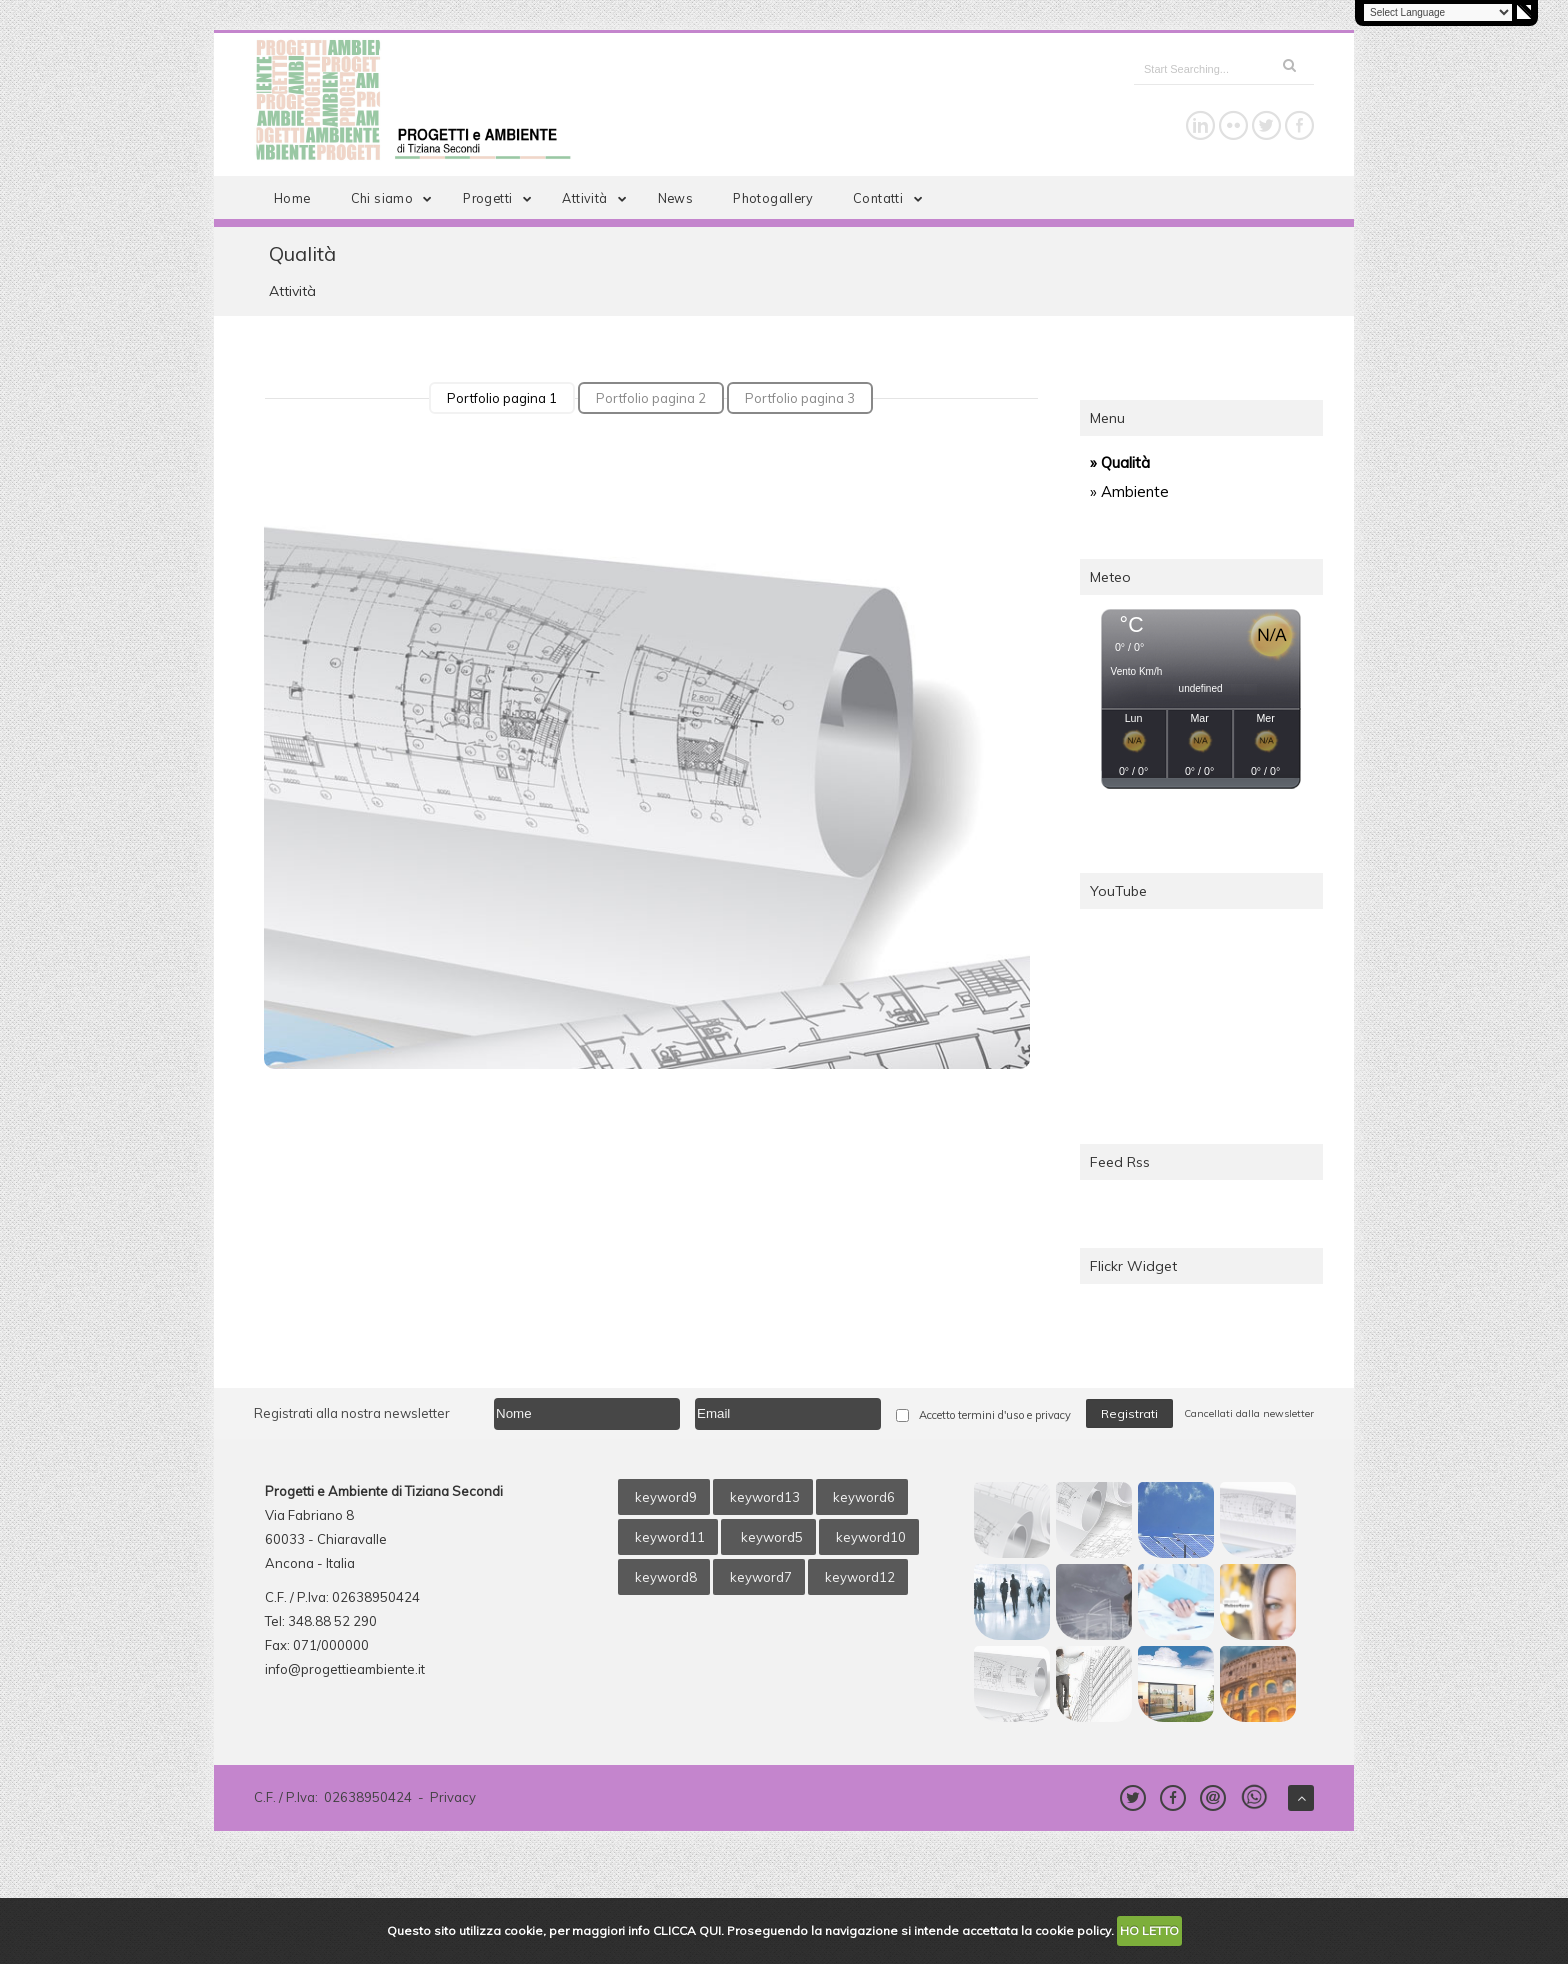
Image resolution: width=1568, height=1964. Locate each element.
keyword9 (666, 1497)
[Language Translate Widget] (1438, 12)
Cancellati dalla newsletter (1249, 1413)
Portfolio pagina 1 (502, 398)
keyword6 (864, 1497)
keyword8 (666, 1577)
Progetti (501, 198)
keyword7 (761, 1577)
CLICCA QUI (687, 1930)
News (676, 198)
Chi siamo (395, 198)
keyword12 (860, 1577)
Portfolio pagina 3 (800, 398)
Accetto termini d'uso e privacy (995, 1415)
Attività (598, 198)
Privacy (453, 1797)
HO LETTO (1149, 1930)
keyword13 (765, 1497)
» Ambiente (1129, 491)
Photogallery (773, 198)
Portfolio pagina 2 (651, 398)
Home (292, 198)
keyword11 (670, 1537)
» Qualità (1120, 462)
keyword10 (871, 1537)
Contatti (891, 198)
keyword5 (770, 1537)
